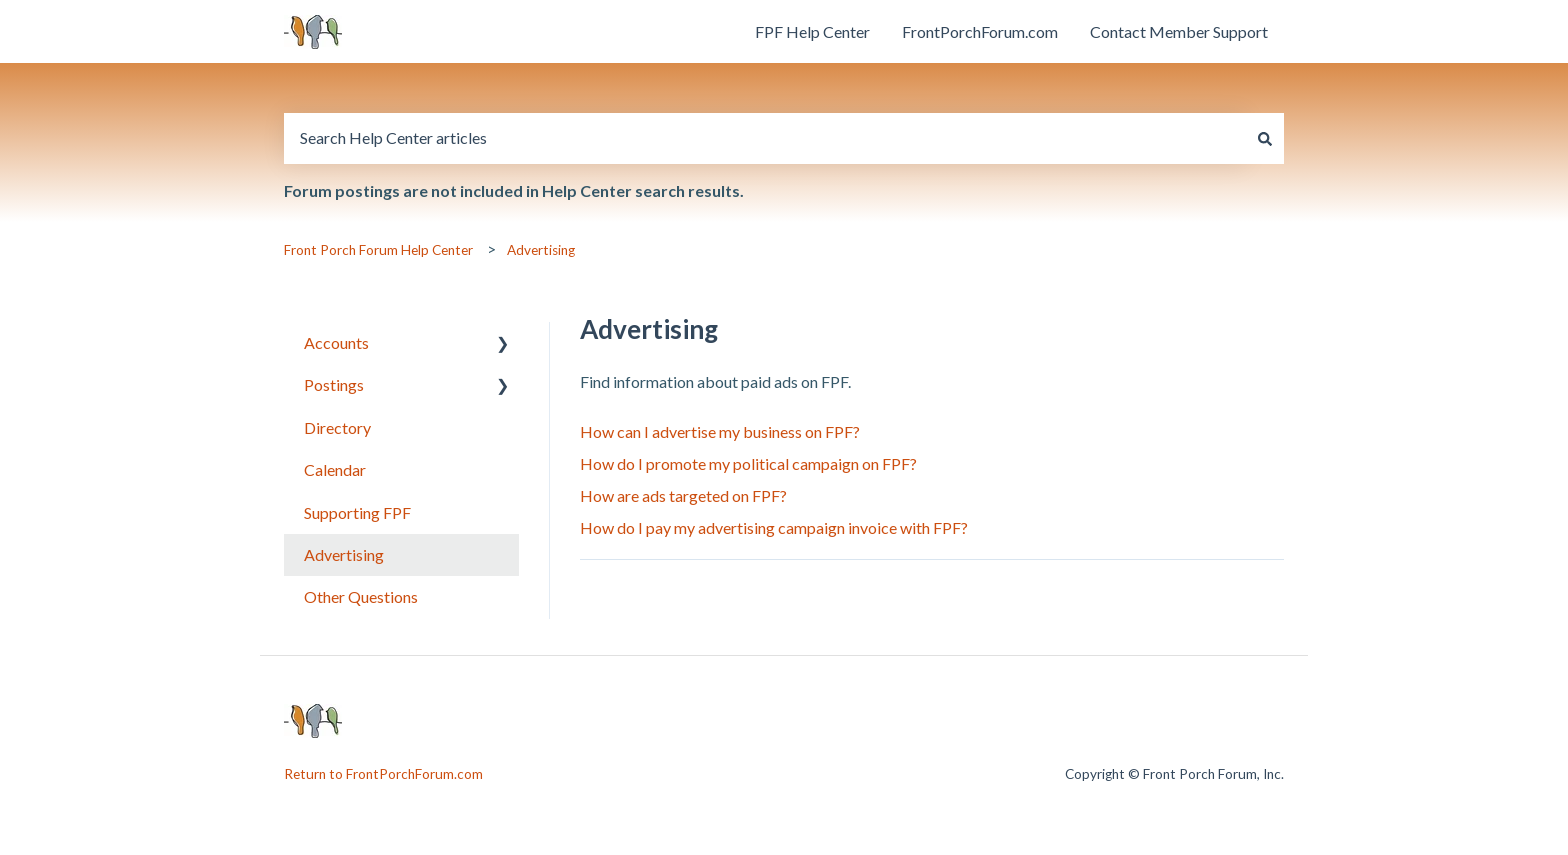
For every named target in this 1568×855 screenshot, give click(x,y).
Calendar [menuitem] (335, 469)
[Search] (1265, 138)
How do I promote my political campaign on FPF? (748, 463)
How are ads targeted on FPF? (683, 495)
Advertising (541, 250)
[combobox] (765, 138)
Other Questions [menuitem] (361, 596)
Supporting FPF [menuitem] (357, 512)
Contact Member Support (1179, 31)
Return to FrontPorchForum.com (383, 774)
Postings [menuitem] (334, 384)
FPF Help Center (812, 31)
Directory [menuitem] (337, 427)
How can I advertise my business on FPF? (720, 431)
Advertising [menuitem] (344, 554)
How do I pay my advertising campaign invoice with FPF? (774, 527)
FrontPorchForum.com (980, 31)
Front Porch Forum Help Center (378, 250)
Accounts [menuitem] (336, 342)
